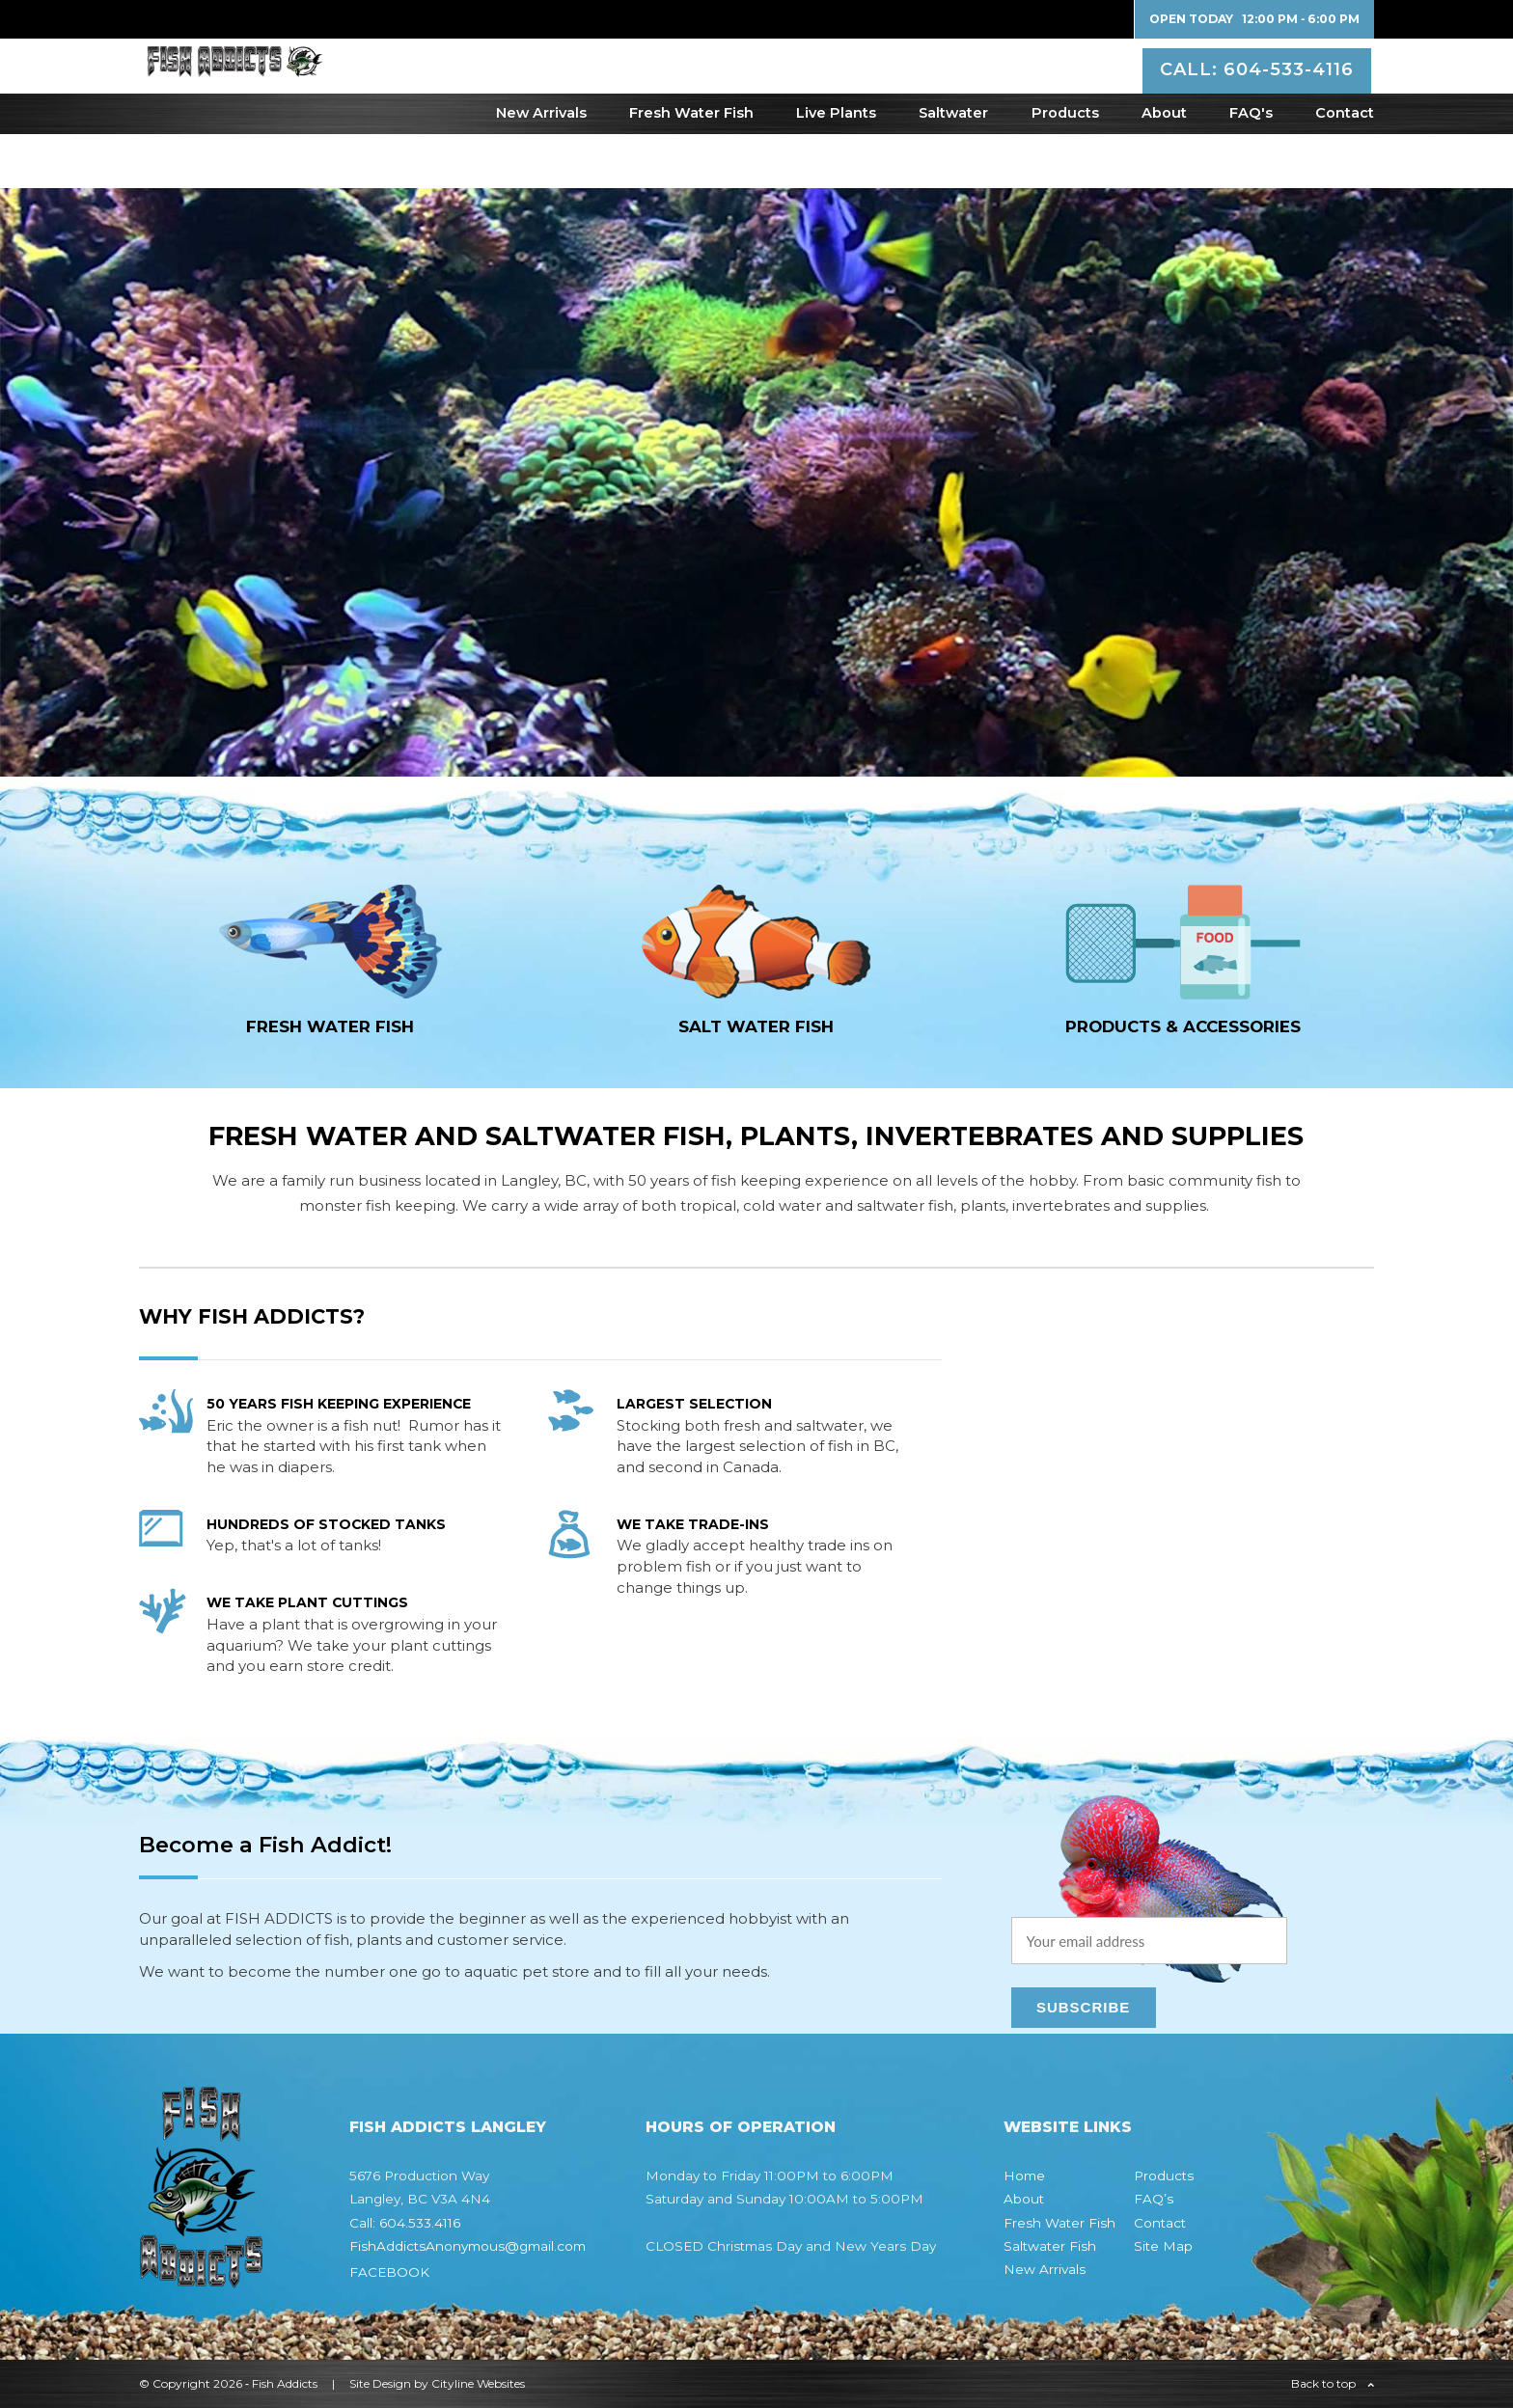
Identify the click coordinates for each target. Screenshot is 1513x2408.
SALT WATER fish (756, 1026)
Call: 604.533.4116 (404, 2222)
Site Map (1163, 2246)
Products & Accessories (1183, 1026)
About (1164, 167)
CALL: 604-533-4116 (1260, 90)
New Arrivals (541, 167)
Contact (1344, 167)
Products (1065, 167)
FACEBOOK (389, 2272)
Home (1024, 2175)
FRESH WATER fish (330, 1026)
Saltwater (953, 167)
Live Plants (836, 167)
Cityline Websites (478, 2383)
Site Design (380, 2383)
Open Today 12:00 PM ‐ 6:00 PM (1254, 19)
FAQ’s (1153, 2198)
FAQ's (1251, 167)
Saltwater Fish (1050, 2246)
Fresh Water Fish (691, 167)
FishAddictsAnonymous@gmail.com (467, 2246)
